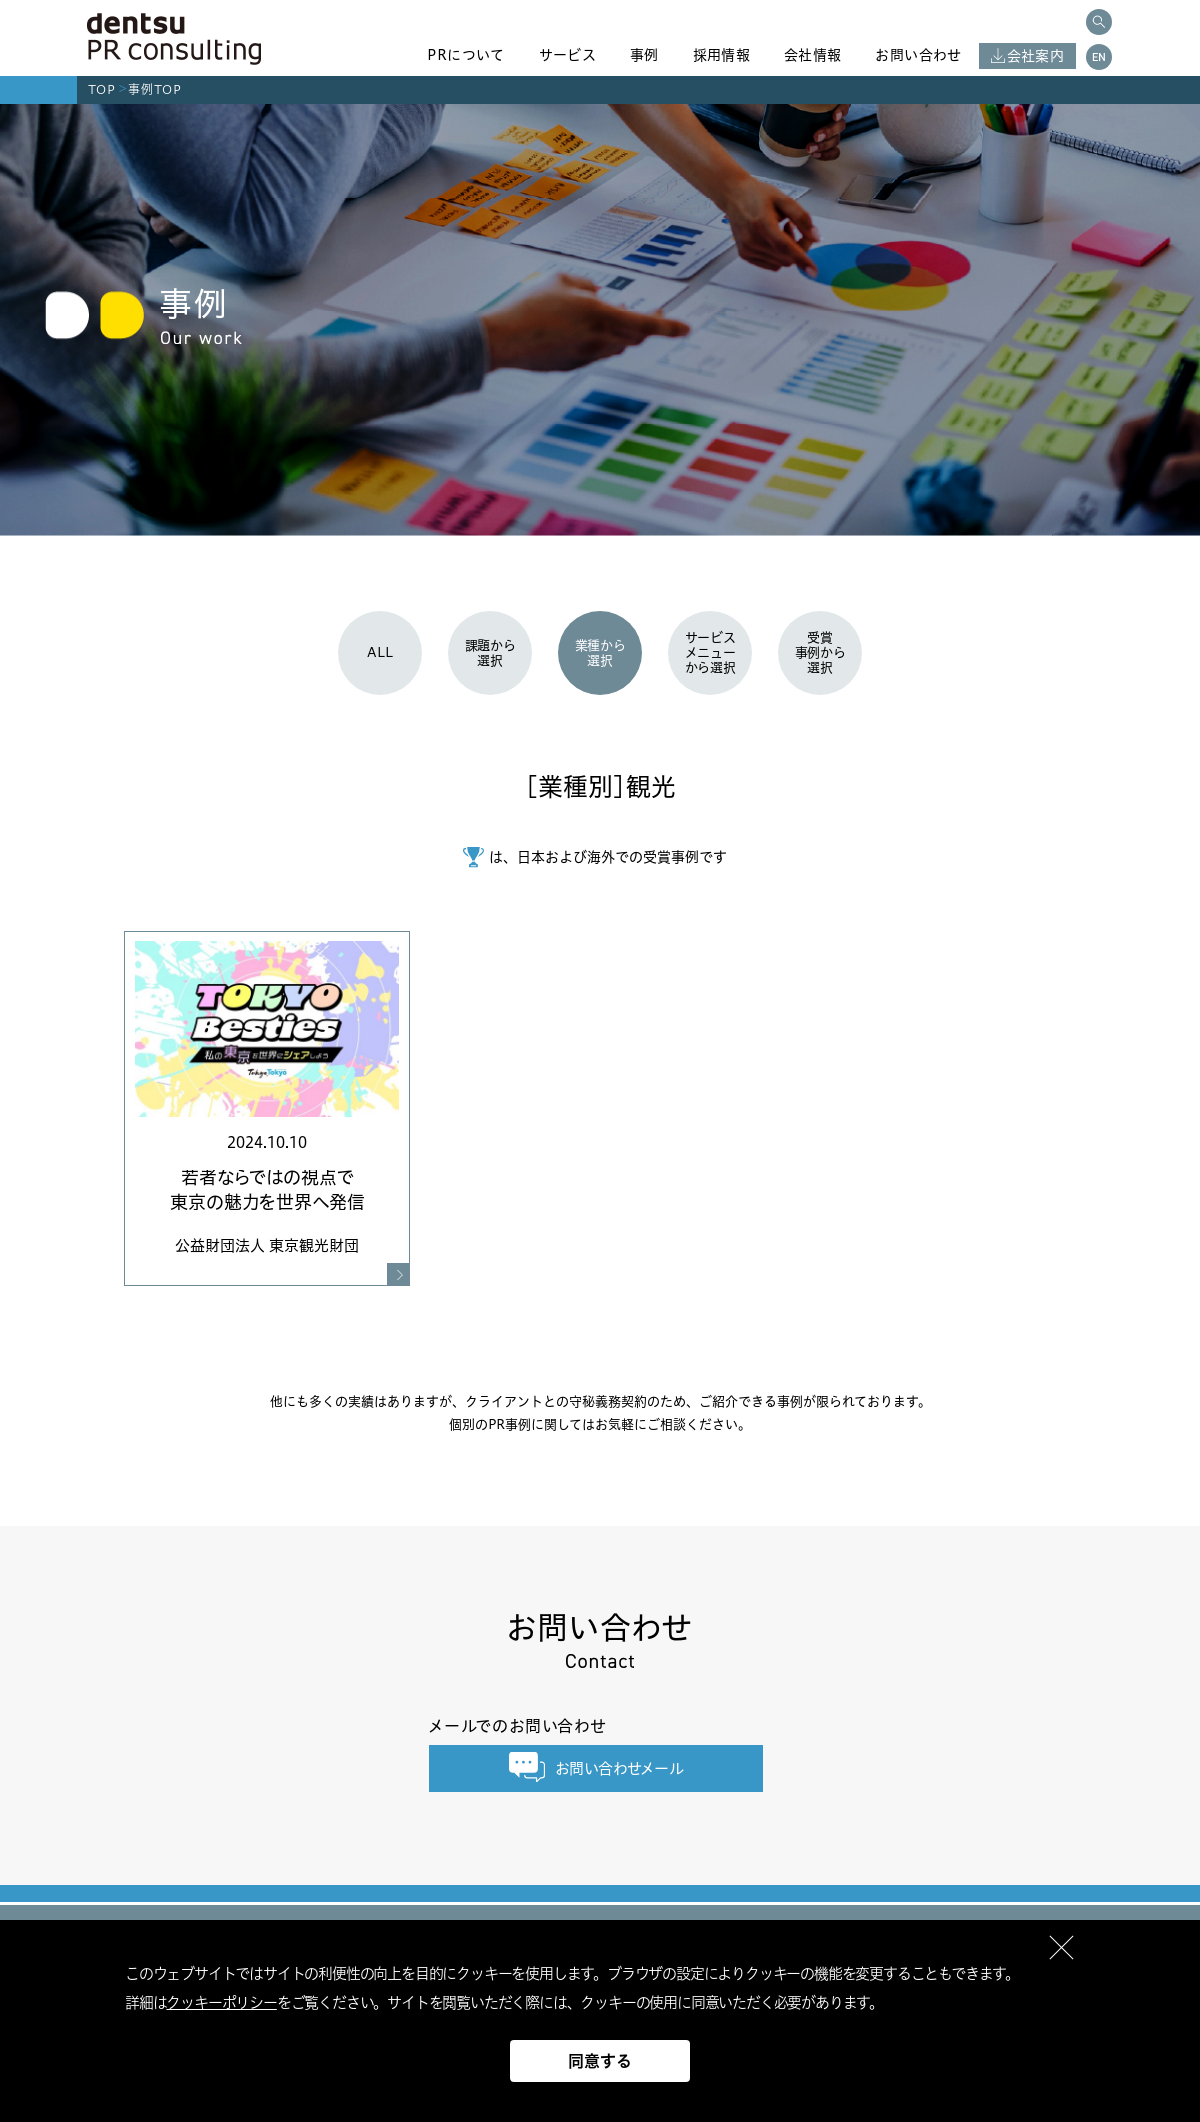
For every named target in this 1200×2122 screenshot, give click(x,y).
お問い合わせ (918, 55)
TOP (102, 89)
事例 (644, 55)
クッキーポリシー (221, 2002)
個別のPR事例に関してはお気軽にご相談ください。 (600, 1424)
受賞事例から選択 (820, 652)
